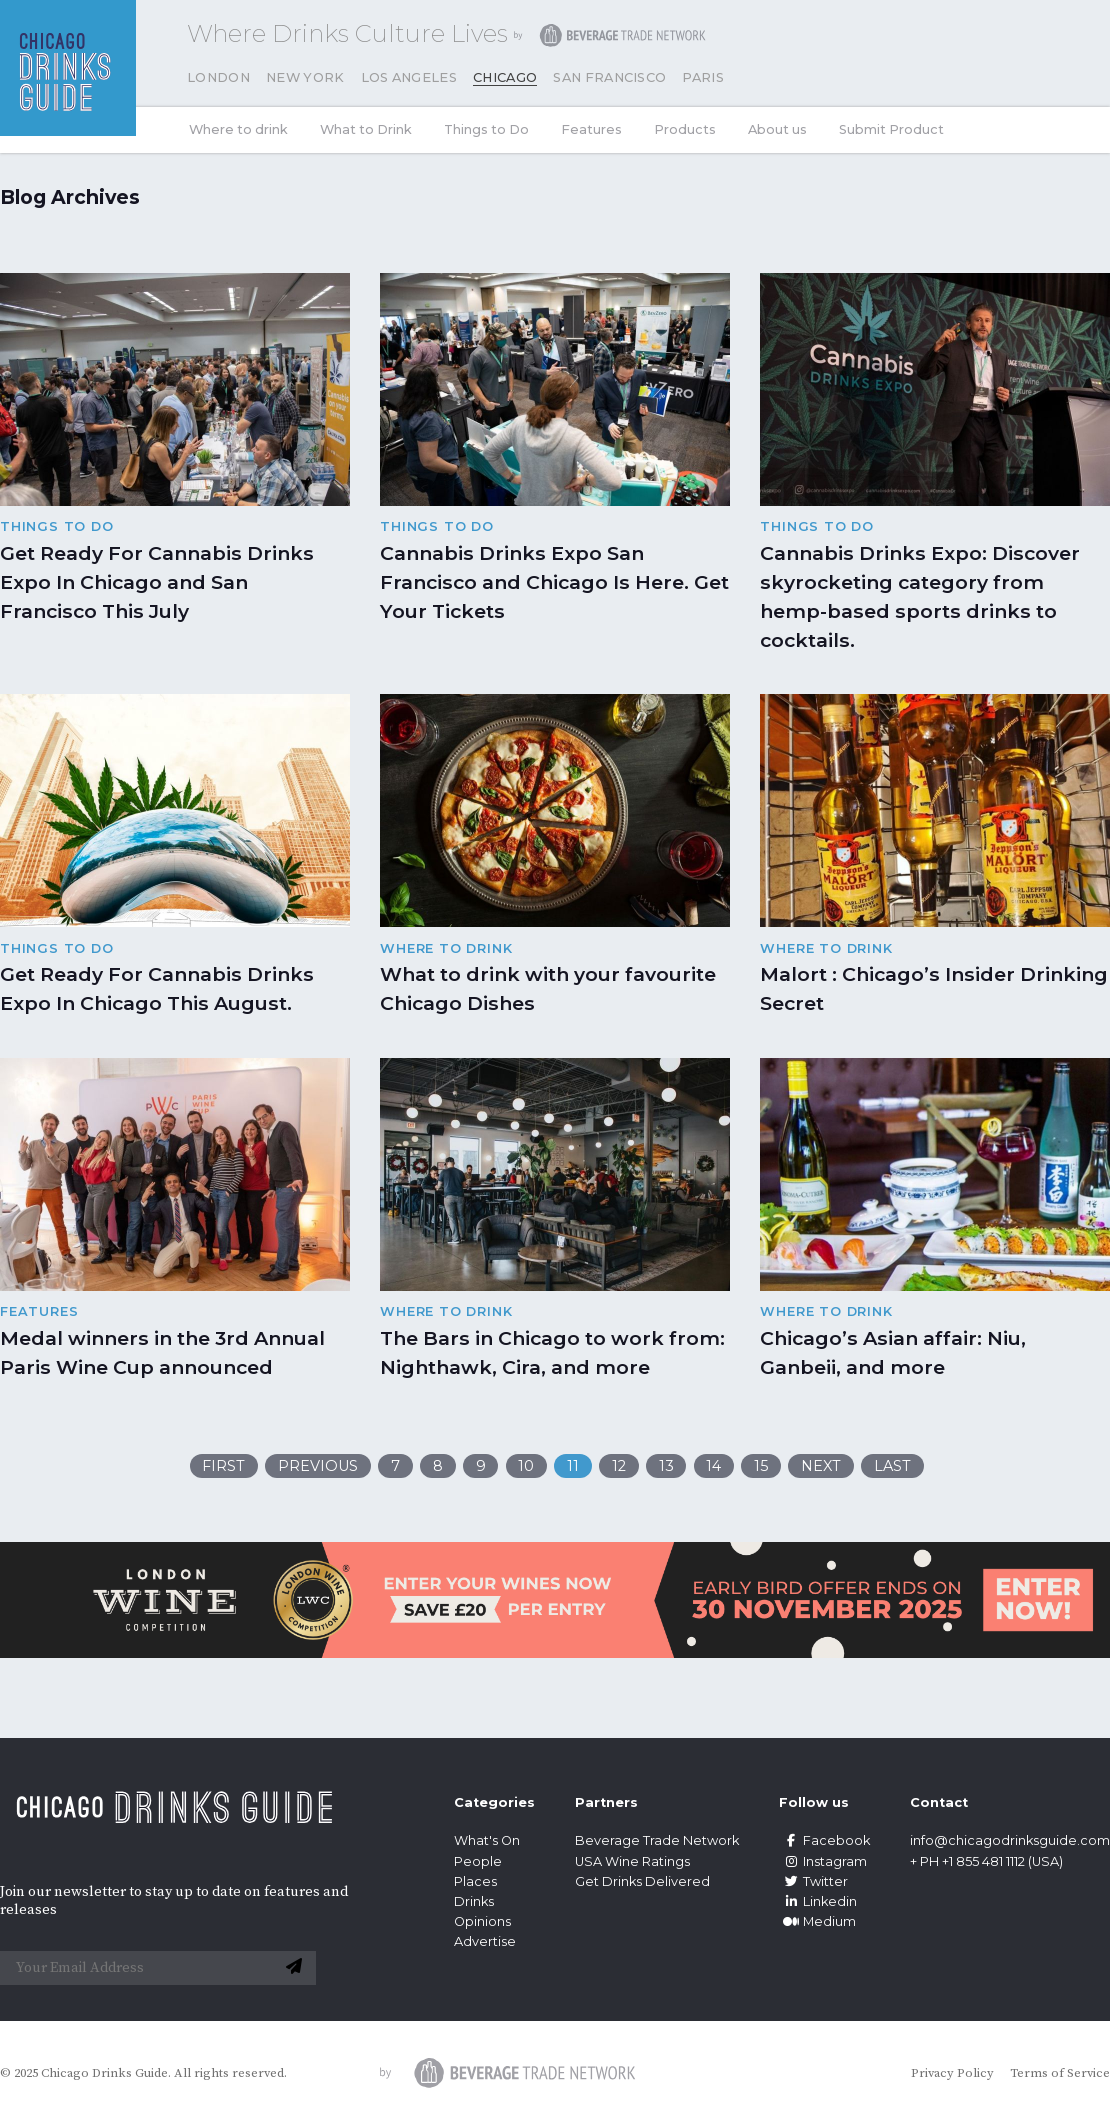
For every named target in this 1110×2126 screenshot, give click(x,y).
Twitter (813, 1881)
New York (305, 77)
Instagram (823, 1861)
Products (685, 129)
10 (526, 1466)
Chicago (505, 77)
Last (892, 1466)
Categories (494, 1802)
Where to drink (238, 129)
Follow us (814, 1802)
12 (619, 1466)
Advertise (485, 1941)
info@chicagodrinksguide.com (1010, 1840)
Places (475, 1881)
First (223, 1466)
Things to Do (486, 129)
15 (761, 1466)
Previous (318, 1466)
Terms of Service (1060, 2073)
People (478, 1861)
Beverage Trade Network (657, 1840)
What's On (487, 1840)
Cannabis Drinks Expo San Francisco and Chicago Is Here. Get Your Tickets (554, 582)
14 (713, 1466)
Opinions (482, 1921)
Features (591, 129)
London (218, 77)
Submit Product (891, 129)
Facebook (824, 1840)
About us (777, 129)
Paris (703, 77)
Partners (606, 1802)
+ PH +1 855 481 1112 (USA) (986, 1861)
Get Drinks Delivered (644, 1881)
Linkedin (818, 1901)
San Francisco (609, 77)
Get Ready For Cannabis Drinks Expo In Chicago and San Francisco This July (157, 582)
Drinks (474, 1901)
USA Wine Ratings (632, 1861)
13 (666, 1466)
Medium (817, 1921)
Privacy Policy (952, 2073)
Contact (939, 1802)
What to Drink (366, 129)
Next (821, 1466)
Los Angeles (409, 77)
